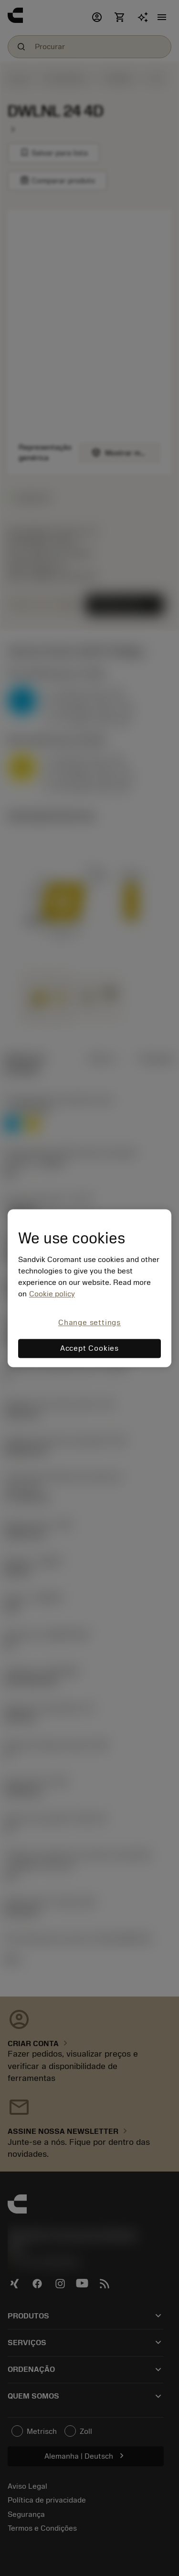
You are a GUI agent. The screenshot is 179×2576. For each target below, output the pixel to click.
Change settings (89, 1323)
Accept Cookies (89, 1348)
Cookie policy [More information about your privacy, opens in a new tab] (52, 1294)
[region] (89, 1288)
